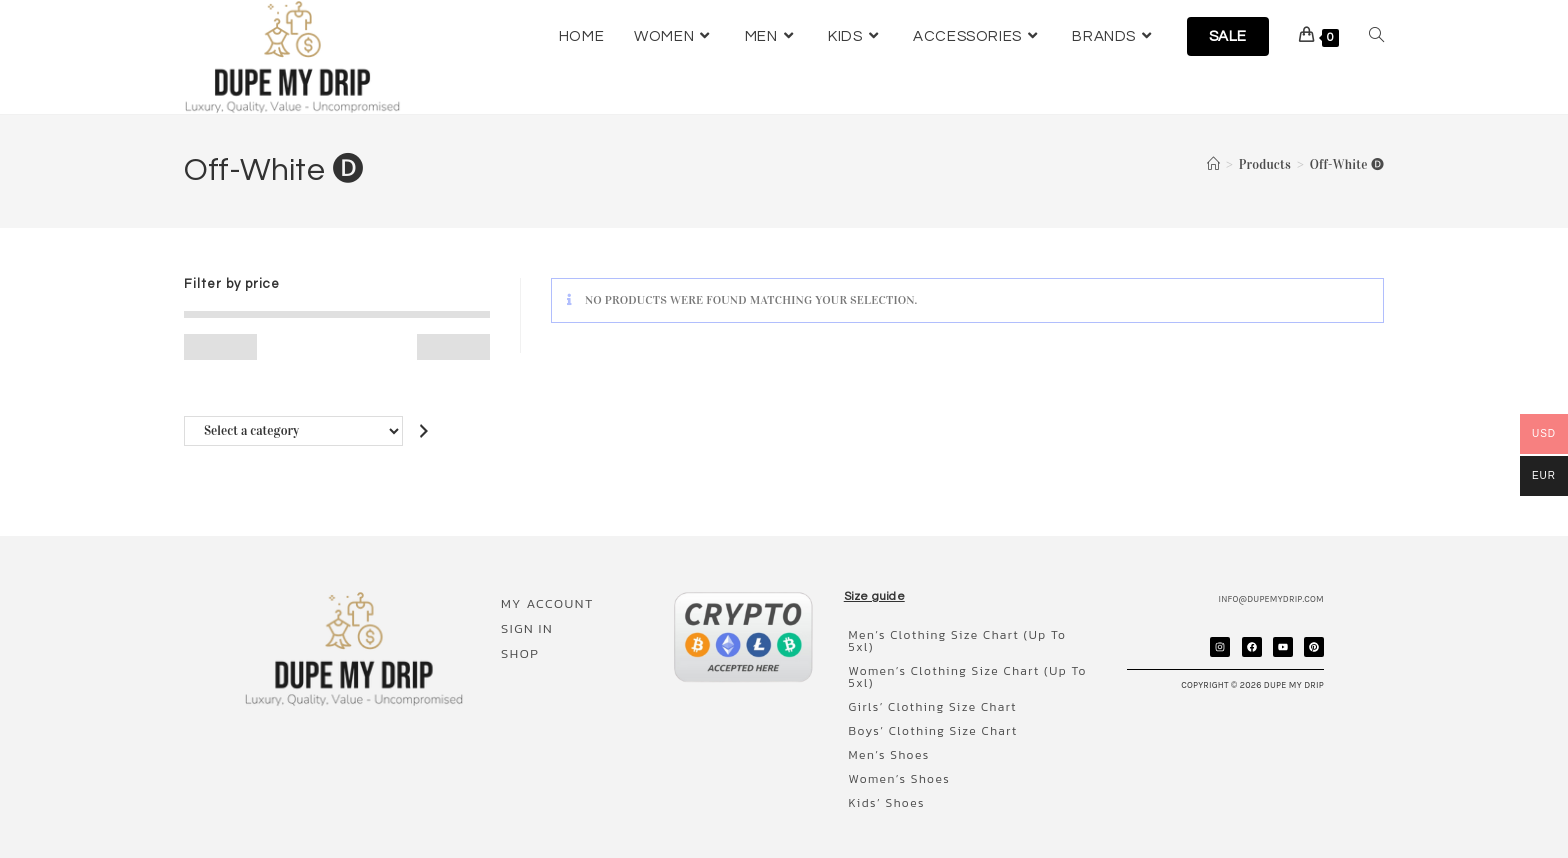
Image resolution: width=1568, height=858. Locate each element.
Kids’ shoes (882, 791)
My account (542, 603)
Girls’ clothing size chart (928, 695)
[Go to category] (424, 430)
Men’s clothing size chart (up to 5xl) (967, 635)
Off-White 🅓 (1347, 165)
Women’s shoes (895, 767)
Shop (515, 653)
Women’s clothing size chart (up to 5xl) (963, 665)
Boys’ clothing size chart (928, 719)
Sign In (522, 628)
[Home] (1213, 165)
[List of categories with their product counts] (293, 430)
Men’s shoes (884, 743)
